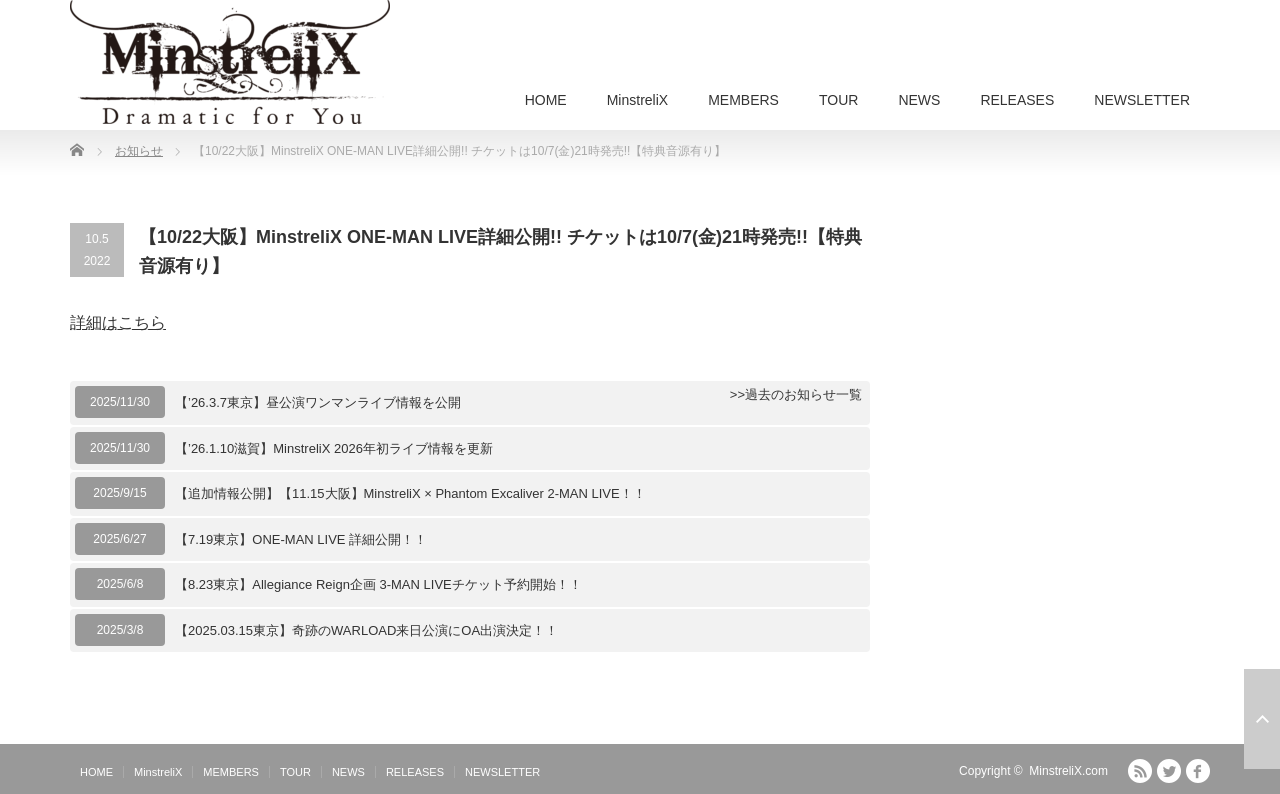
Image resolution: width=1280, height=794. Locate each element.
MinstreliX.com (1068, 771)
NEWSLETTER (1142, 100)
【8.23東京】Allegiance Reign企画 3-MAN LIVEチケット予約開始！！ (378, 584)
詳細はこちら (118, 322)
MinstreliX (637, 100)
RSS (1140, 771)
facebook (1198, 771)
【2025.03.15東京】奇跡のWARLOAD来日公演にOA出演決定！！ (366, 630)
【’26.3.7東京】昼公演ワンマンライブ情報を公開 (318, 402)
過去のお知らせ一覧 (803, 394)
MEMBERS (743, 100)
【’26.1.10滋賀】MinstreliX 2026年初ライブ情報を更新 (334, 448)
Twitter (1169, 771)
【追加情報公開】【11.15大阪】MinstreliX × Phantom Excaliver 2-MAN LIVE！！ (410, 493)
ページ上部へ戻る (1262, 719)
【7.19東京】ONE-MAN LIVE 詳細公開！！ (301, 539)
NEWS (919, 100)
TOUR (838, 100)
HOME (546, 100)
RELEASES (1017, 100)
